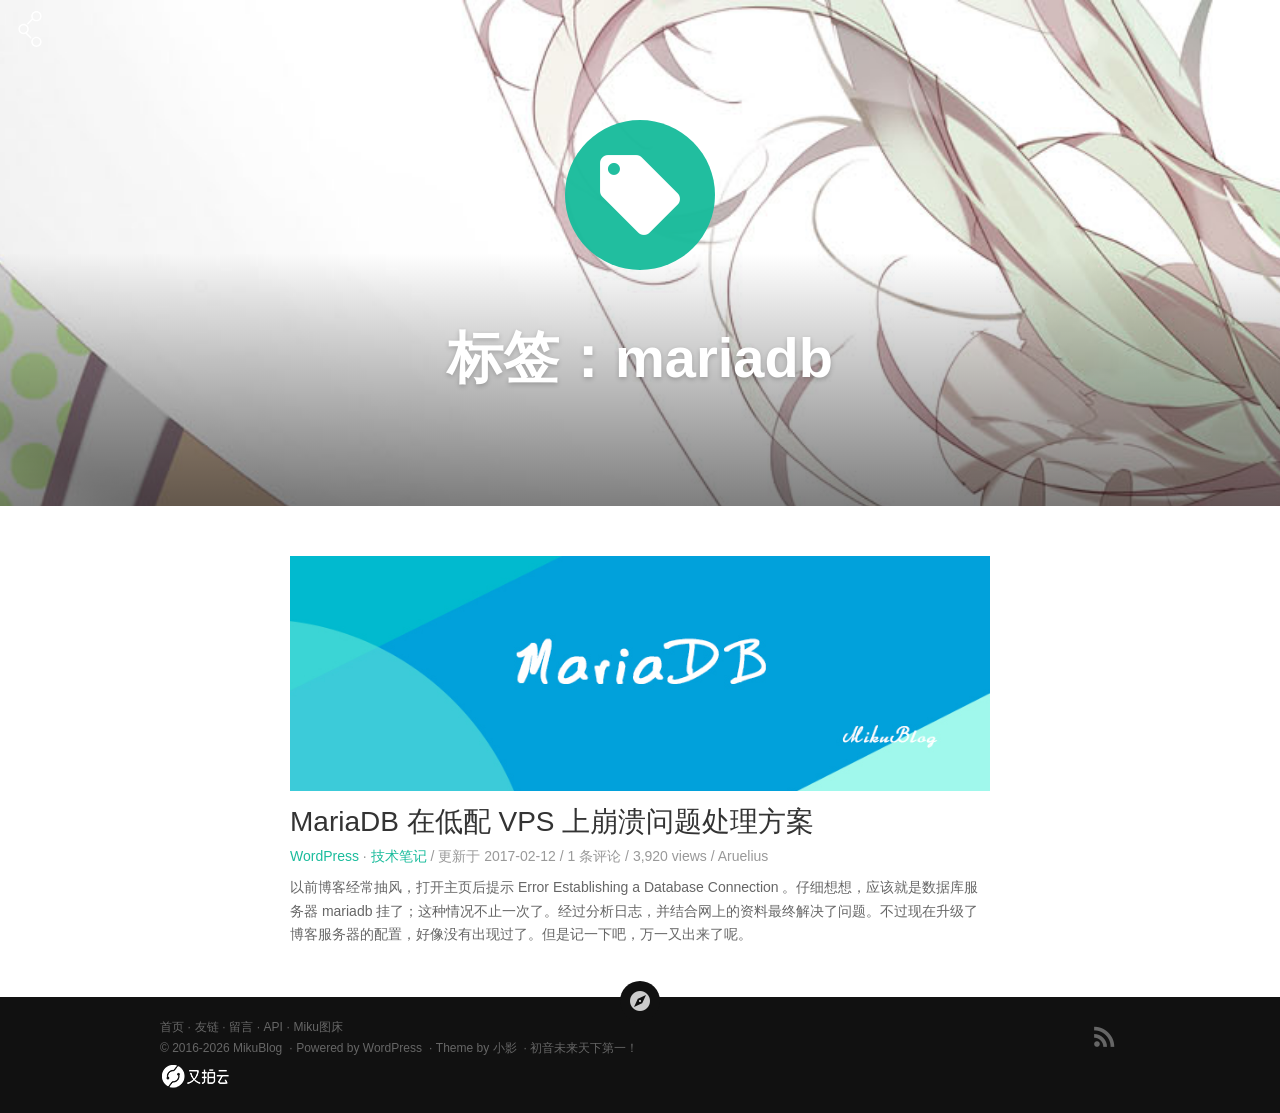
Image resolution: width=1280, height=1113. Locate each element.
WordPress (324, 856)
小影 (505, 1048)
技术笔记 (399, 856)
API (273, 1027)
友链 (207, 1027)
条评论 (595, 856)
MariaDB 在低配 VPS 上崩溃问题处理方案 (552, 821)
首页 (172, 1027)
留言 (241, 1027)
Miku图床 (317, 1027)
